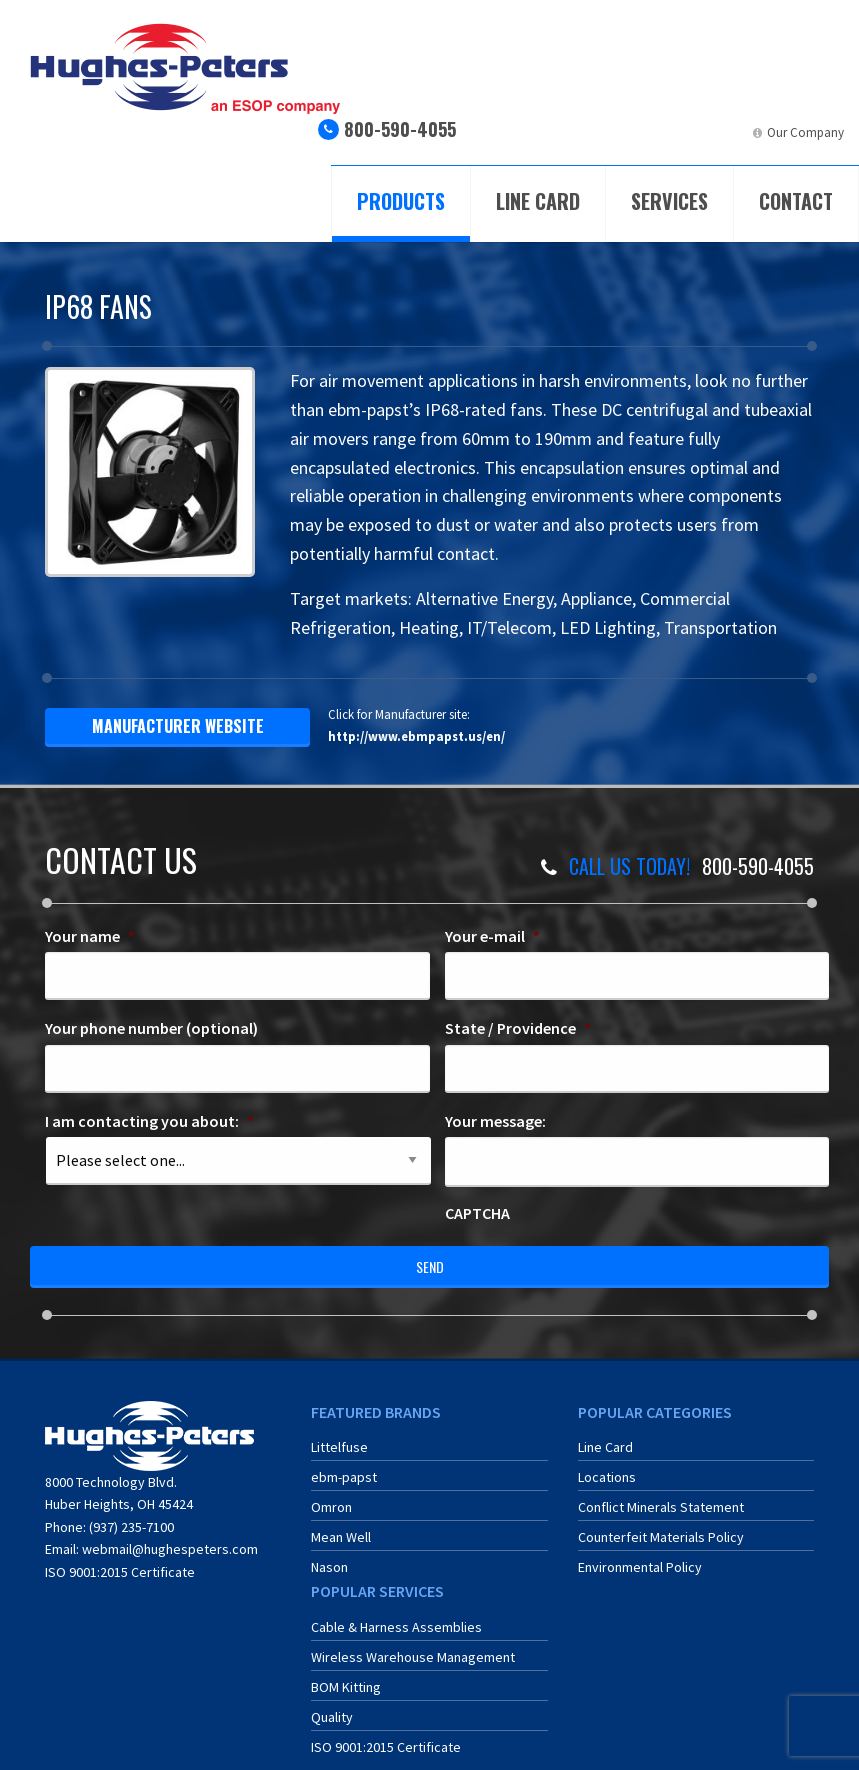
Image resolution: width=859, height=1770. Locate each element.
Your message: (495, 1121)
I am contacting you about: (149, 1121)
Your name (90, 936)
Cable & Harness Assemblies (396, 1627)
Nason (329, 1567)
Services (669, 201)
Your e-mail (492, 936)
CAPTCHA (477, 1213)
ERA (658, 132)
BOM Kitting (346, 1687)
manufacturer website (178, 726)
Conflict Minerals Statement (661, 1507)
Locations (607, 1477)
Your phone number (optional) (151, 1028)
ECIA (598, 132)
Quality (332, 1717)
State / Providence (518, 1028)
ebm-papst (344, 1477)
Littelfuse (339, 1447)
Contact (796, 201)
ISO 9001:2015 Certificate (120, 1572)
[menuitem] (581, 140)
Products (401, 201)
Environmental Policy (640, 1567)
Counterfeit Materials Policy (661, 1537)
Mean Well (341, 1537)
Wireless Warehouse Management (413, 1657)
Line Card (538, 201)
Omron (331, 1507)
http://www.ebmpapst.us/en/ (416, 736)
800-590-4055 (400, 129)
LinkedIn (722, 132)
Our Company (805, 132)
